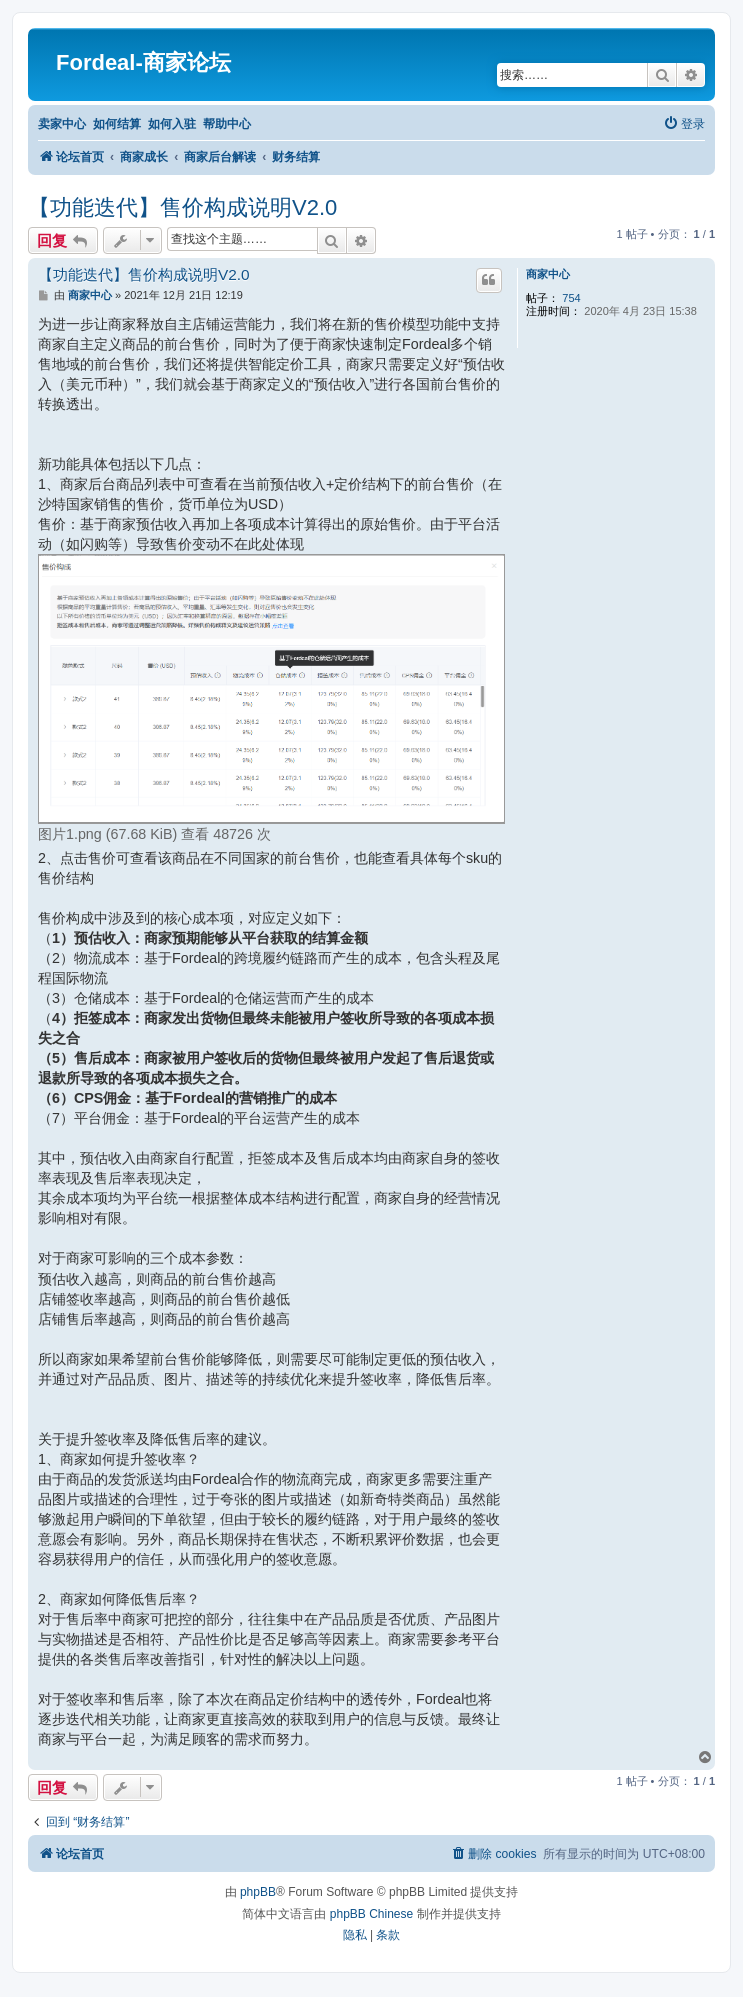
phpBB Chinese (371, 1914)
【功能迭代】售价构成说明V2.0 (182, 207)
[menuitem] (684, 124)
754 (571, 298)
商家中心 (548, 274)
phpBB (258, 1892)
